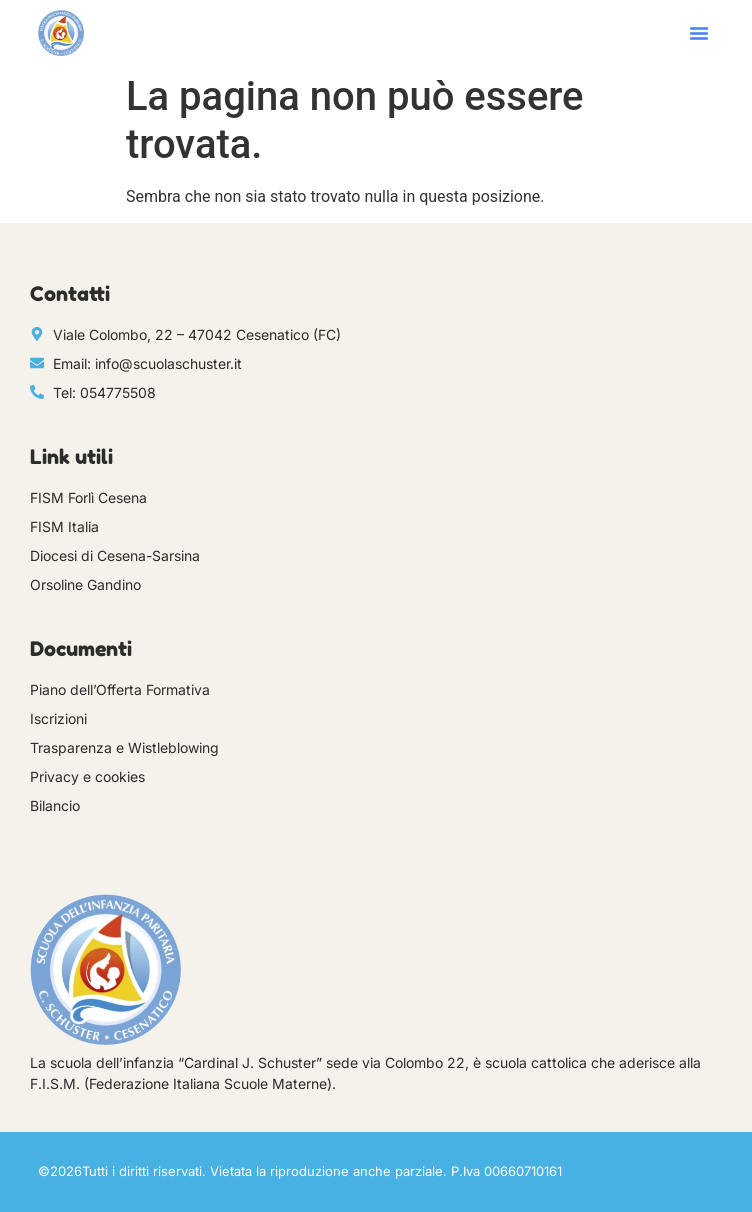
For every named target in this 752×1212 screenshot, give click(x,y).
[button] (699, 33)
